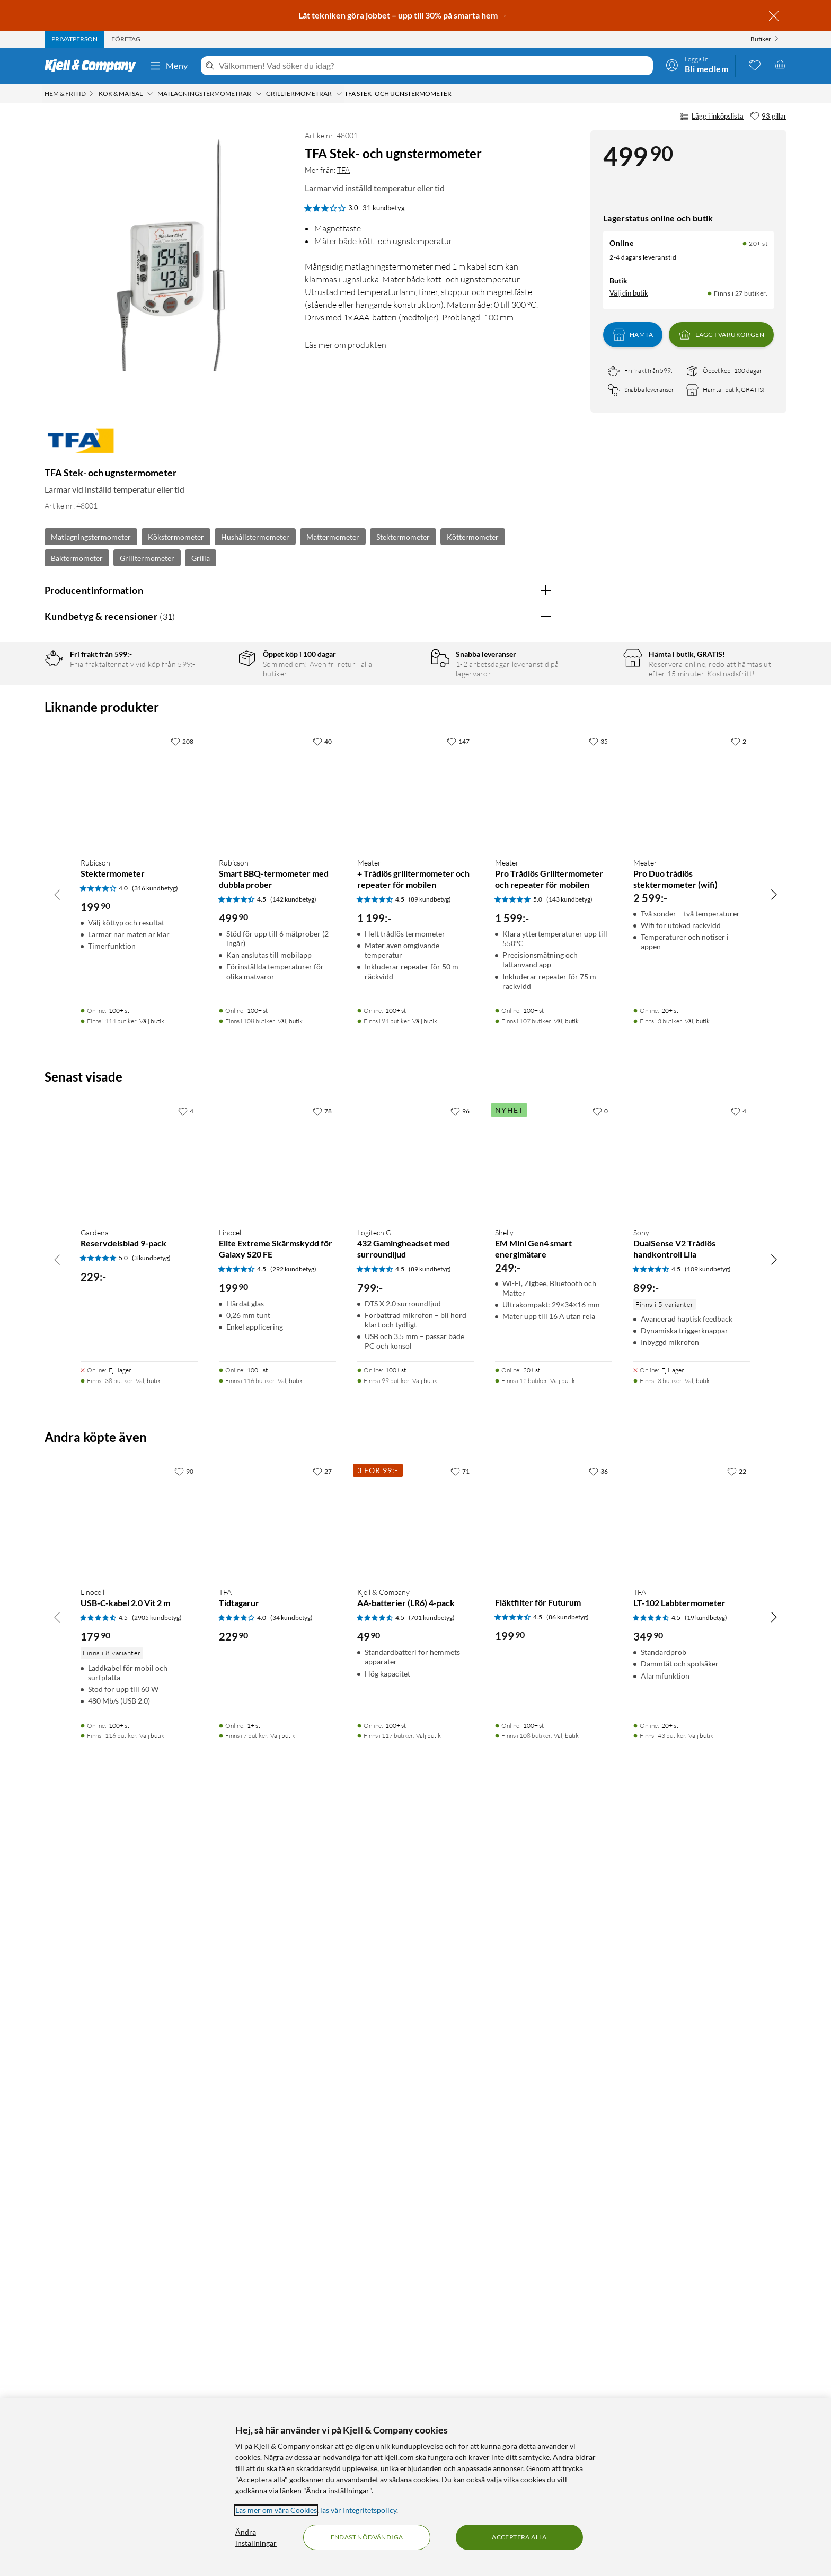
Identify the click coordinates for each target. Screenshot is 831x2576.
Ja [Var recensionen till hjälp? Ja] (514, 901)
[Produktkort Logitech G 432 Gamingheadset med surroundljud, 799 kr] (416, 1928)
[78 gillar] (322, 1879)
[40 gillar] (322, 1509)
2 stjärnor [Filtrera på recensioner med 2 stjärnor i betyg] (214, 744)
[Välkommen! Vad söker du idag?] (434, 65)
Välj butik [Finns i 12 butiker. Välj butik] (562, 2149)
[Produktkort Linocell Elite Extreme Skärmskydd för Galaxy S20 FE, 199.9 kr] (277, 1928)
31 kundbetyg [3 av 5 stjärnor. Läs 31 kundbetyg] (384, 207)
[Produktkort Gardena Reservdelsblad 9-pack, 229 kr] (139, 1928)
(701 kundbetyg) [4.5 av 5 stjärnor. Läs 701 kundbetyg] (432, 2386)
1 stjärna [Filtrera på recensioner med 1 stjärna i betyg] (212, 760)
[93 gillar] (768, 116)
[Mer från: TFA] (81, 446)
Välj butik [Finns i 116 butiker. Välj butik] (290, 2149)
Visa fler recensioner (298, 1329)
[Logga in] (697, 64)
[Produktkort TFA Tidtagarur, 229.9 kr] (277, 2288)
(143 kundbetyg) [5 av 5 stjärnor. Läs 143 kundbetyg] (569, 1667)
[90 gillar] (183, 2239)
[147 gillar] (458, 1509)
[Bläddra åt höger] (773, 1662)
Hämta (633, 334)
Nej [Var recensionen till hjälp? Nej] (536, 901)
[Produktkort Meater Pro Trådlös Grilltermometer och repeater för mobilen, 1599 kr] (553, 1558)
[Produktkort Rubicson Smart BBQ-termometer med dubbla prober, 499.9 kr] (277, 1558)
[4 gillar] (185, 1879)
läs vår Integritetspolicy (358, 2510)
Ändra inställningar (256, 2537)
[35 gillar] (598, 1509)
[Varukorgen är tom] (780, 64)
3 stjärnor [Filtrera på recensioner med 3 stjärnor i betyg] (214, 728)
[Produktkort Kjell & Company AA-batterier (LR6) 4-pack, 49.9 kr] (416, 2288)
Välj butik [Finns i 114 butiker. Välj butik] (151, 1789)
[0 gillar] (600, 1879)
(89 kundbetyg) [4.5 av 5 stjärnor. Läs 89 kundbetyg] (430, 1667)
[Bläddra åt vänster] (57, 1662)
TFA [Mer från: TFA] (343, 169)
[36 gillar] (598, 2239)
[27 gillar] (322, 2239)
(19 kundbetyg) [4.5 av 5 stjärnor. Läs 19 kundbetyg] (706, 2386)
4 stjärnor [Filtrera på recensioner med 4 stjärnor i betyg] (214, 711)
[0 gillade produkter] (754, 64)
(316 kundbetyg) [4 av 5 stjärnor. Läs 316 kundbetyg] (155, 1656)
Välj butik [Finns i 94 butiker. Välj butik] (424, 1789)
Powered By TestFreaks (507, 1298)
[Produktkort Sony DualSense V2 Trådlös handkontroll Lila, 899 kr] (692, 1928)
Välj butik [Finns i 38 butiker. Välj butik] (148, 2149)
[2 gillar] (738, 1509)
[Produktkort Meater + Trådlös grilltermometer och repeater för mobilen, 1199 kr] (416, 1558)
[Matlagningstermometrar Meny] (258, 94)
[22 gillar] (736, 2239)
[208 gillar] (182, 1509)
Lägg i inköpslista (711, 116)
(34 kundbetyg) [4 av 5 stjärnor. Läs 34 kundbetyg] (291, 2386)
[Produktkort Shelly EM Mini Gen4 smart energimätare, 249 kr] (553, 1928)
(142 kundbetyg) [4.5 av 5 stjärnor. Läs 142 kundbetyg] (293, 1667)
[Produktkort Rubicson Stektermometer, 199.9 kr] (139, 1558)
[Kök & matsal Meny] (150, 94)
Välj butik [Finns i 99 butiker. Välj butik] (424, 2149)
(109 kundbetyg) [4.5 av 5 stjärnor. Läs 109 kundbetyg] (708, 2037)
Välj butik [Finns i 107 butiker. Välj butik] (566, 1789)
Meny (168, 65)
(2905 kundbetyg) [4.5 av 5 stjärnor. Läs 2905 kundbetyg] (157, 2386)
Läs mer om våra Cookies (276, 2510)
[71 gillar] (460, 2239)
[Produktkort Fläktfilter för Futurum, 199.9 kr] (553, 2288)
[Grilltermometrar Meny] (339, 94)
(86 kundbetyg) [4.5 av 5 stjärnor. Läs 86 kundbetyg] (567, 2385)
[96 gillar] (460, 1879)
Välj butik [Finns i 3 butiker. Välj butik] (697, 1789)
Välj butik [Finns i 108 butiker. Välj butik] (290, 1789)
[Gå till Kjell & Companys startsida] (94, 65)
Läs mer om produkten (345, 345)
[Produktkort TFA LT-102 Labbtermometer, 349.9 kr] (692, 2288)
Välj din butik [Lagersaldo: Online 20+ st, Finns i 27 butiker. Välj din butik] (628, 293)
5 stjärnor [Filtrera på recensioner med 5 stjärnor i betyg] (214, 695)
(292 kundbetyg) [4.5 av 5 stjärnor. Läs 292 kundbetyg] (293, 2037)
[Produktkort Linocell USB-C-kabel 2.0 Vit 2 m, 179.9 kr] (139, 2288)
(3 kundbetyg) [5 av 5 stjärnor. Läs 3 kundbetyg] (151, 2026)
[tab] (74, 39)
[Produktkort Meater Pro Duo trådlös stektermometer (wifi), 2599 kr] (692, 1558)
